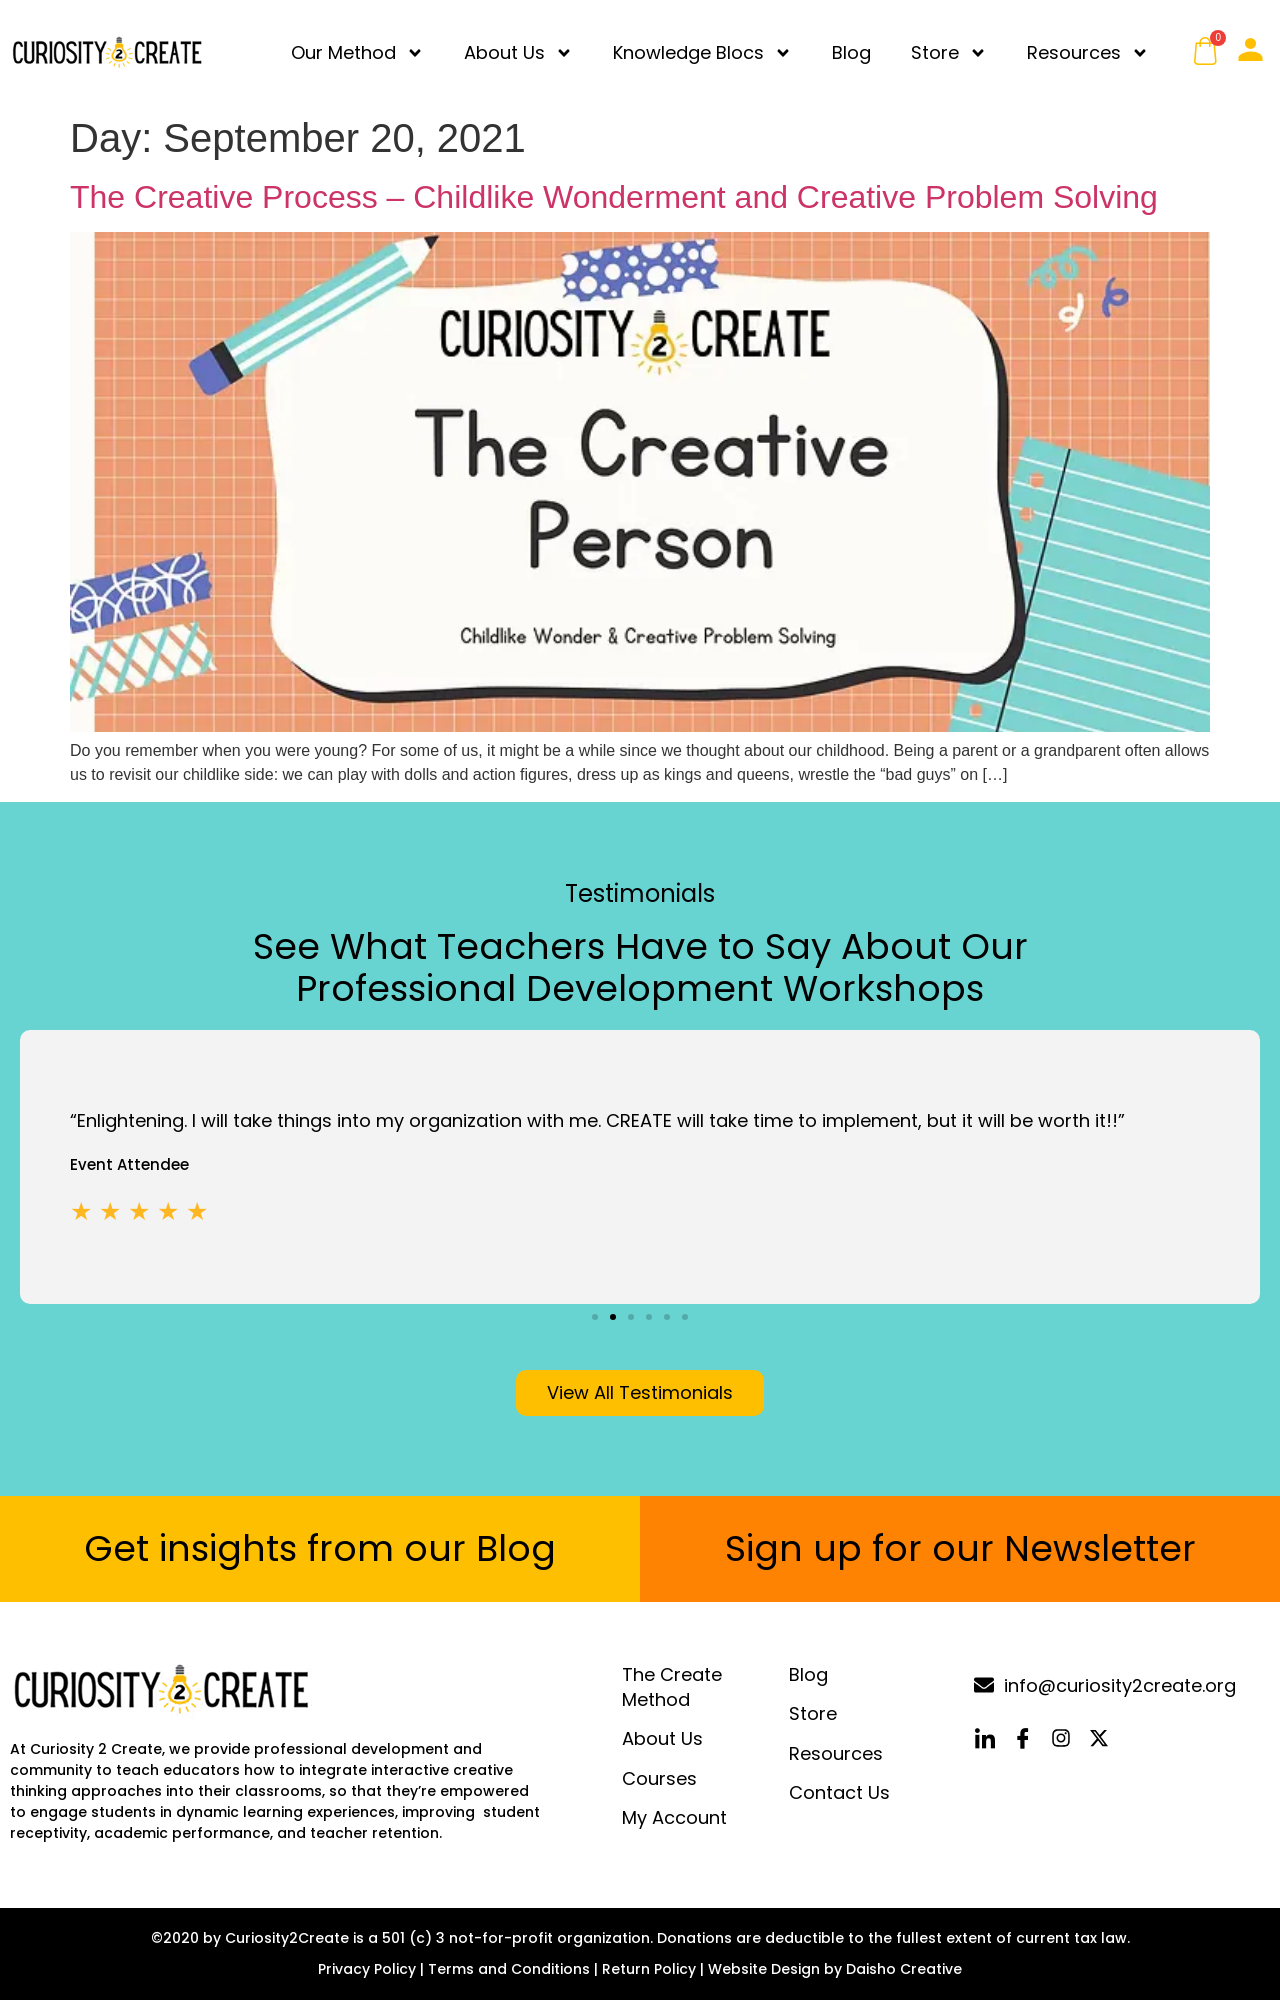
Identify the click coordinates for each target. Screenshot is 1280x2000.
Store (949, 53)
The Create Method (672, 1687)
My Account (674, 1817)
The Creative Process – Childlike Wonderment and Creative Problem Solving (614, 197)
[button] (595, 1317)
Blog (851, 52)
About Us (518, 53)
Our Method (357, 53)
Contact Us (839, 1792)
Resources (1088, 53)
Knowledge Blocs (702, 53)
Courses (659, 1778)
